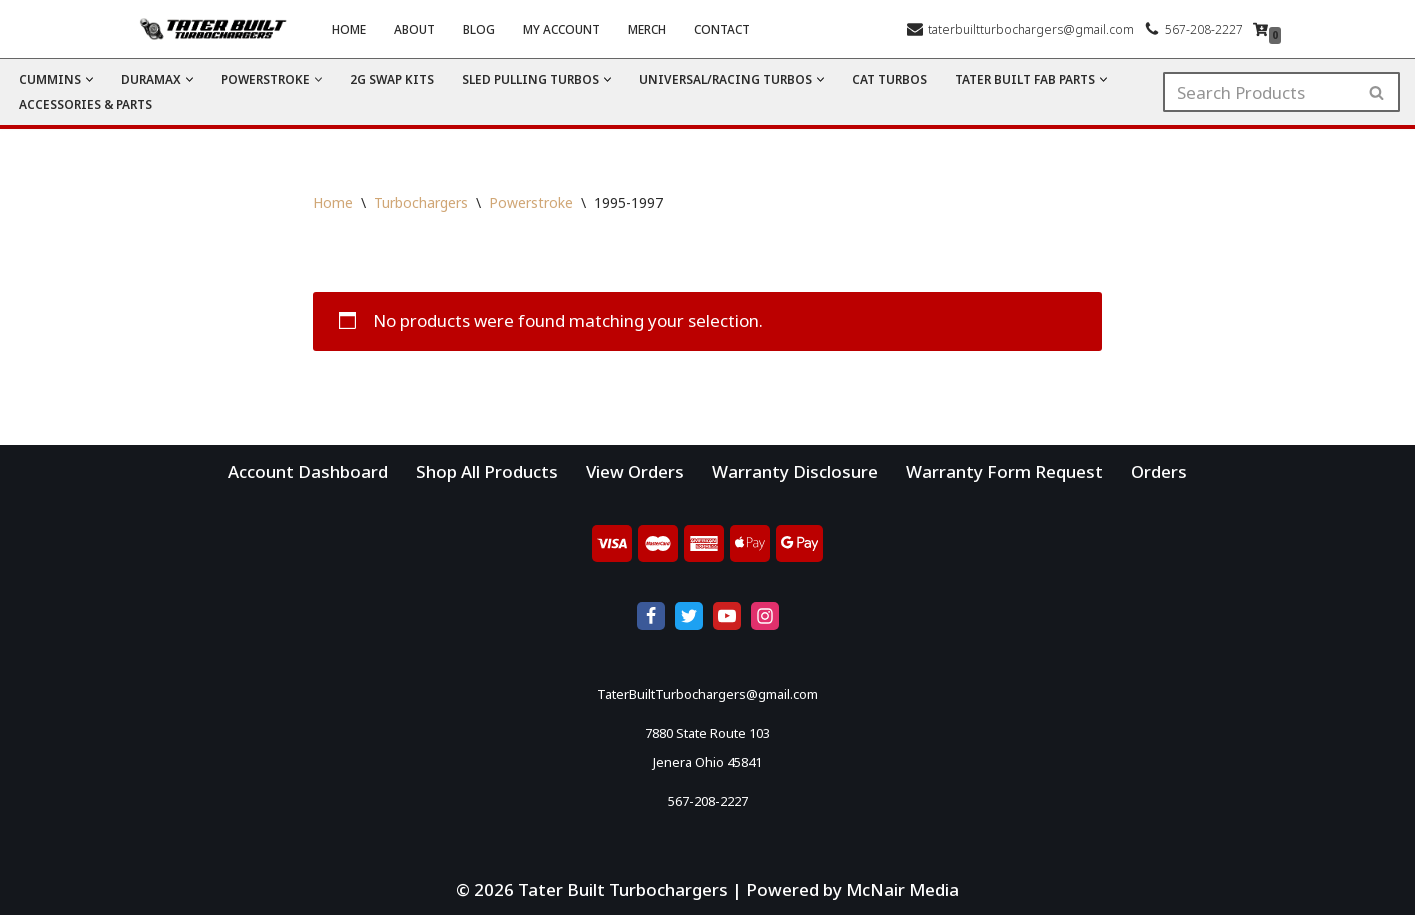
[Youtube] (727, 616)
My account (561, 29)
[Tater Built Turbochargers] (218, 29)
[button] (89, 79)
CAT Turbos (889, 79)
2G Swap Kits (392, 79)
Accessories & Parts (85, 104)
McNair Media (902, 889)
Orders (1159, 471)
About (414, 29)
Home (349, 29)
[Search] (1259, 92)
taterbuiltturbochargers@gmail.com (1031, 29)
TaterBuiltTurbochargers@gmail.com (707, 694)
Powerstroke (531, 202)
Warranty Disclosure (795, 471)
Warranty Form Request (1004, 471)
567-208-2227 (1204, 29)
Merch (647, 29)
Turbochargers (421, 202)
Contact (722, 29)
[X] (689, 616)
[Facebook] (651, 616)
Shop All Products (487, 471)
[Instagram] (765, 616)
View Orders (635, 471)
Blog (479, 29)
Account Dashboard (308, 471)
